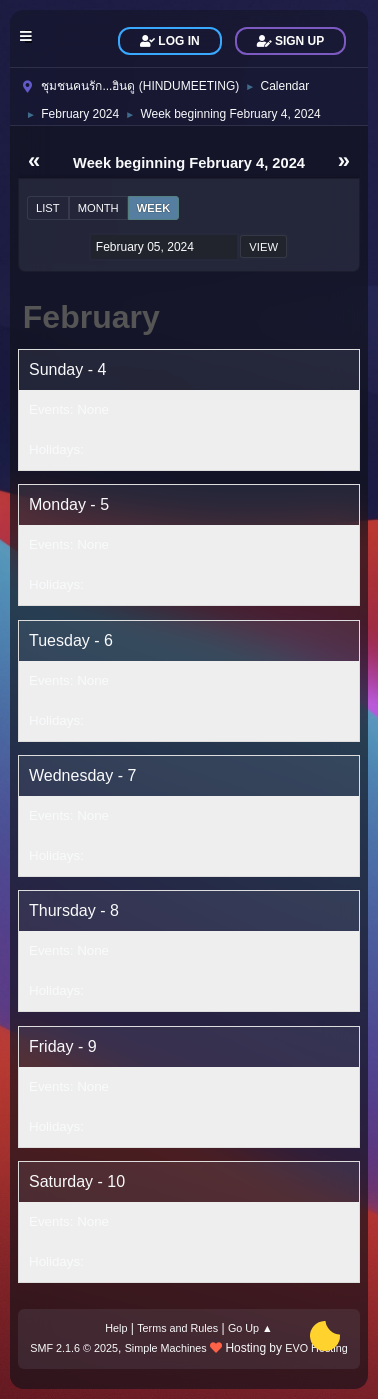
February (91, 317)
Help (116, 1328)
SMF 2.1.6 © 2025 (74, 1348)
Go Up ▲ (250, 1328)
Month (98, 208)
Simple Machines (166, 1348)
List (48, 208)
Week (154, 208)
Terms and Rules (177, 1328)
